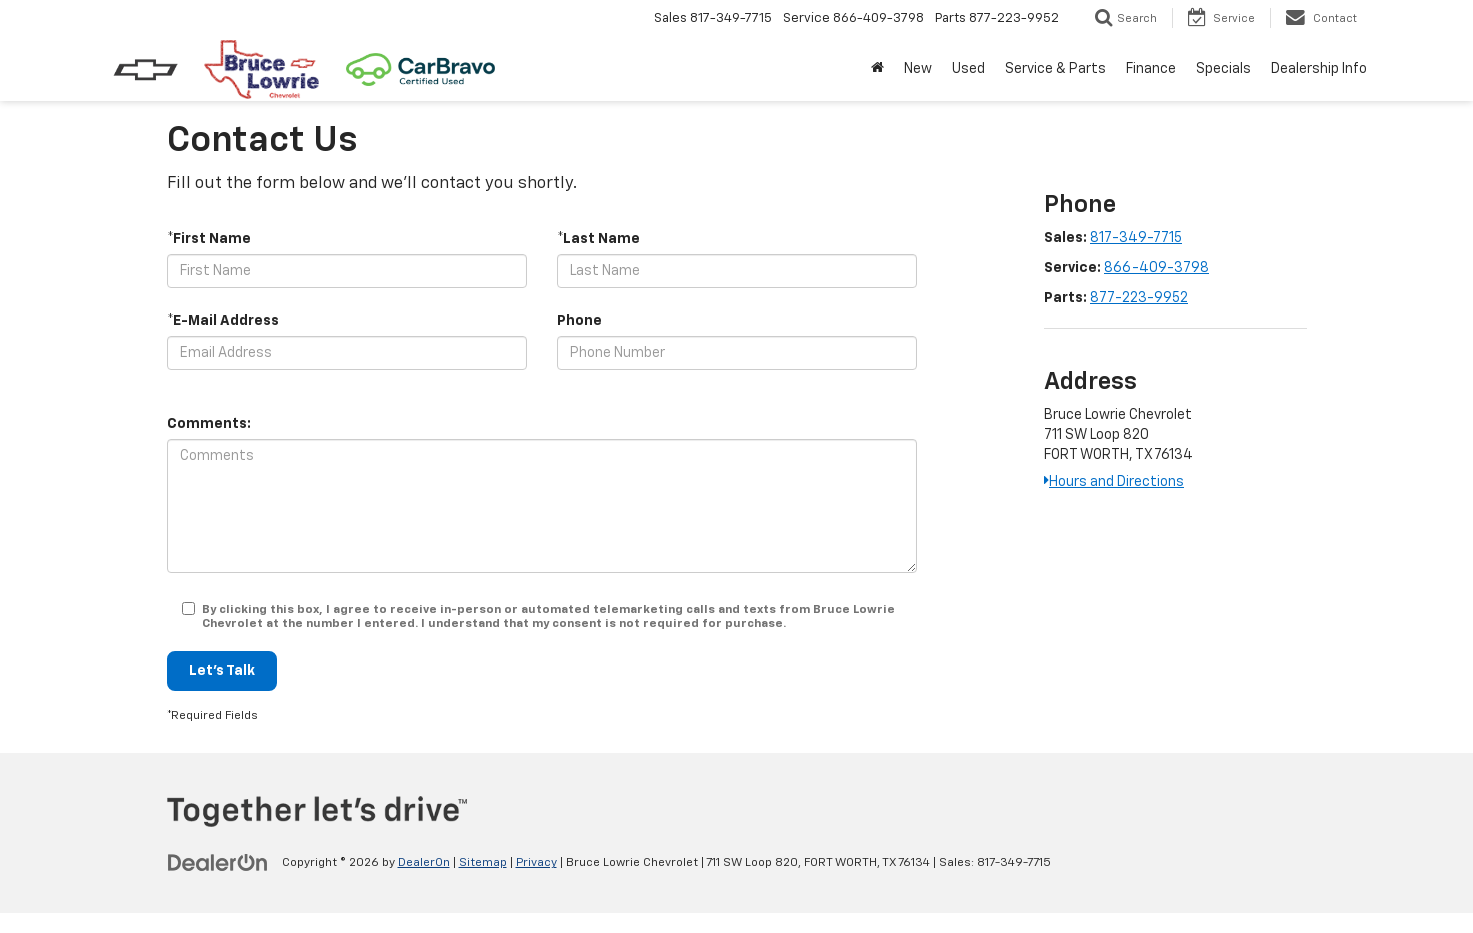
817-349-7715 (1136, 238)
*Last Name (598, 239)
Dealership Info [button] (1319, 69)
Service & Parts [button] (1055, 69)
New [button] (918, 69)
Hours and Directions (1114, 482)
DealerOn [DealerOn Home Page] (424, 863)
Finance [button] (1151, 69)
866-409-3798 (1156, 268)
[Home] (877, 69)
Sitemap (483, 863)
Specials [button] (1223, 69)
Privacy (536, 863)
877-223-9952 (1139, 298)
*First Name (209, 239)
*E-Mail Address (223, 321)
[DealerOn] (218, 862)
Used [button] (968, 69)
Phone (579, 321)
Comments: (209, 424)
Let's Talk (222, 671)
